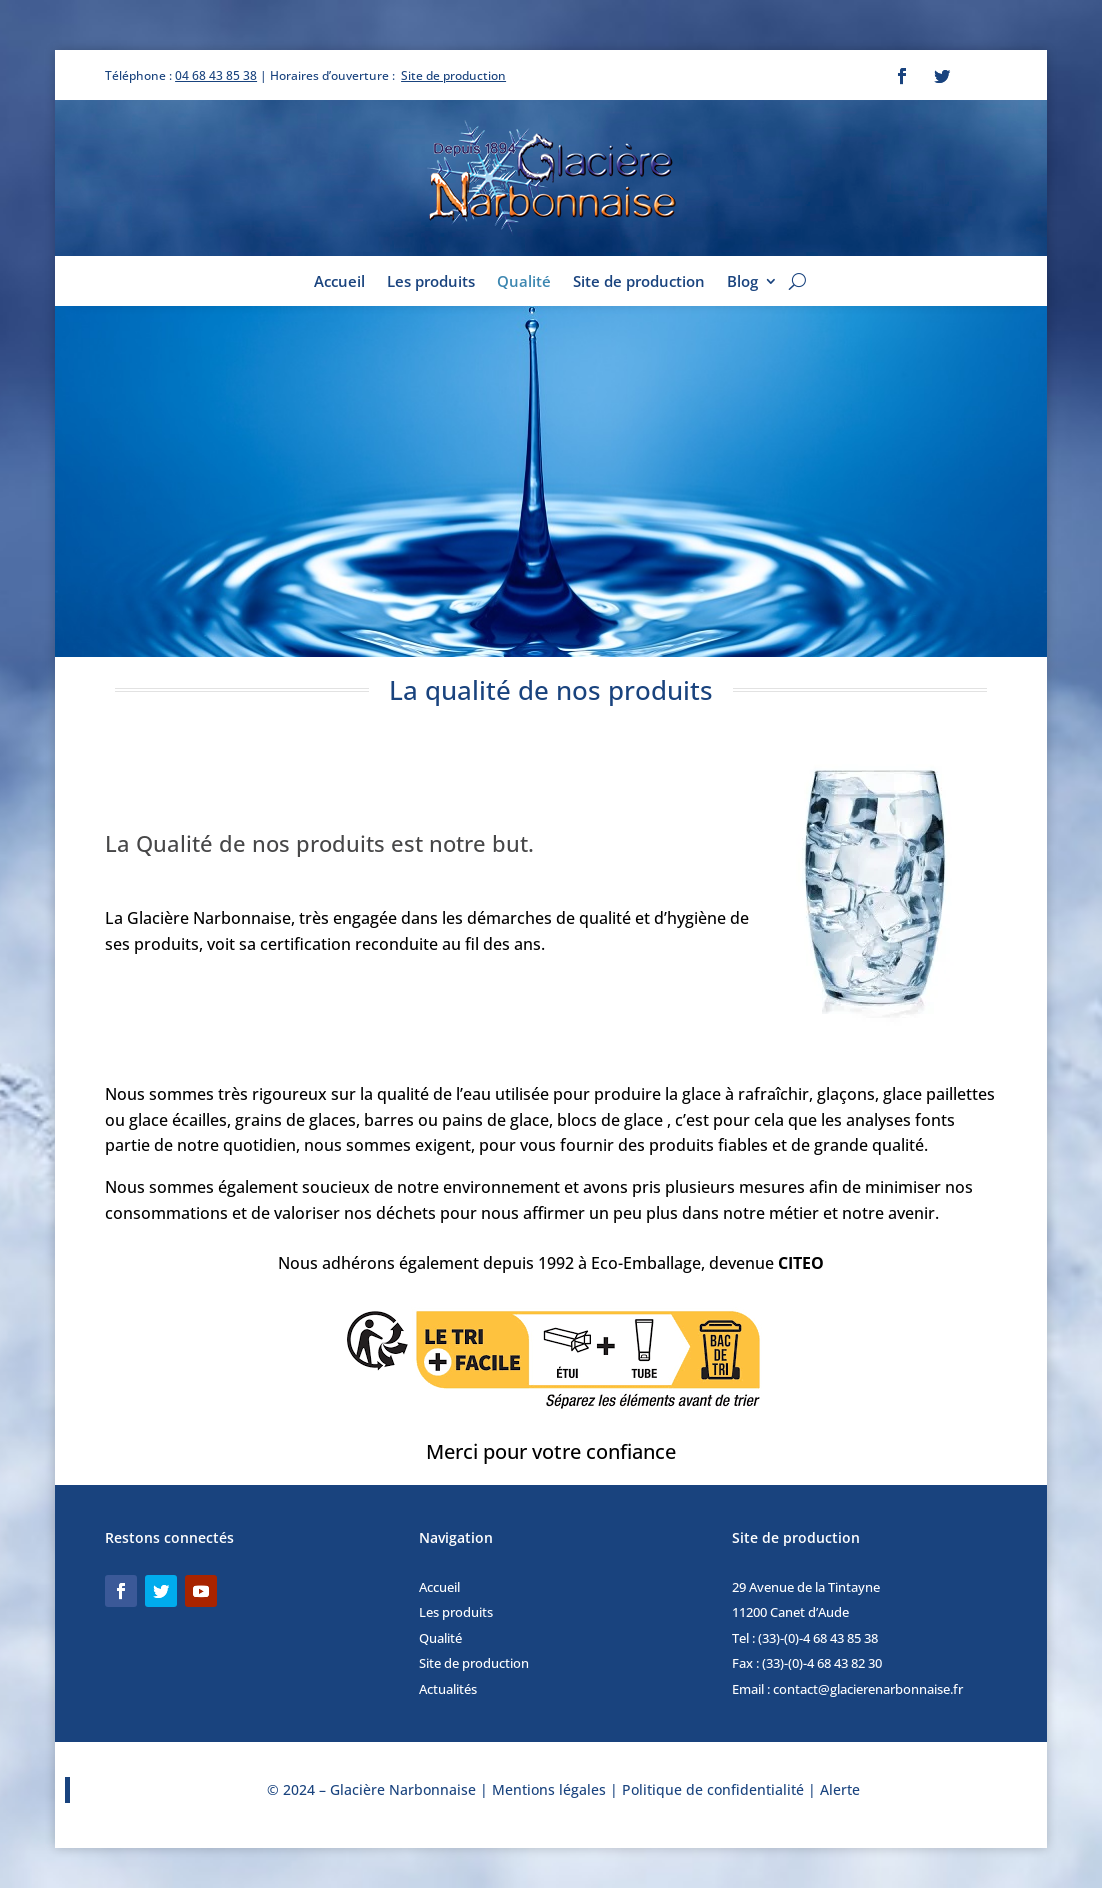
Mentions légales (549, 1789)
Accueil (339, 282)
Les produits (431, 282)
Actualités (448, 1689)
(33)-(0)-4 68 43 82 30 (822, 1663)
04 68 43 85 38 (216, 75)
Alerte (840, 1789)
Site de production (453, 75)
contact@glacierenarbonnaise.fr (868, 1689)
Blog (742, 282)
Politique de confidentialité (713, 1789)
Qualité (524, 282)
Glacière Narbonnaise (405, 1789)
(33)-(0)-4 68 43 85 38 (818, 1638)
